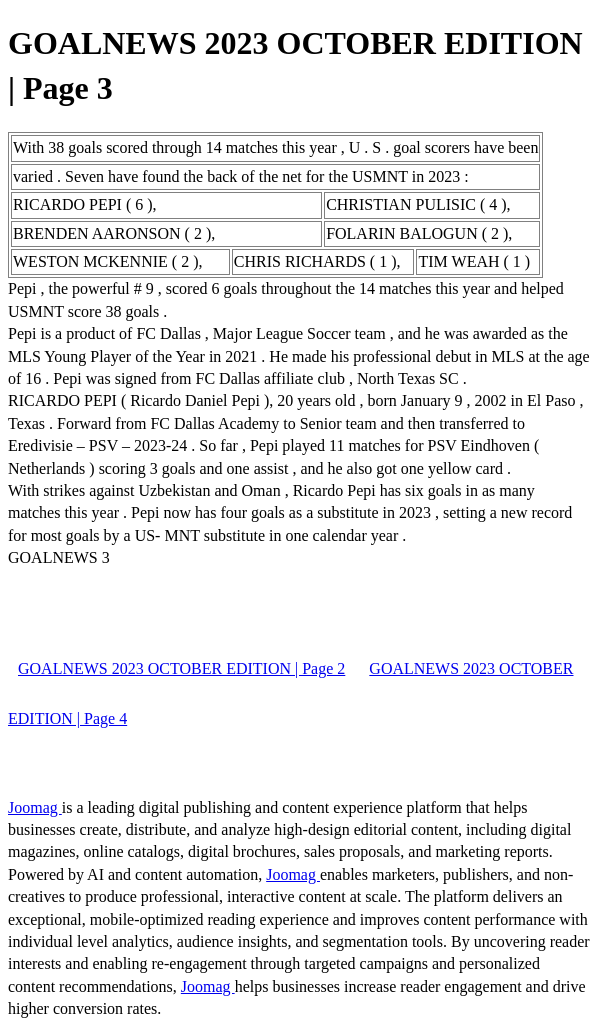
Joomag (35, 807)
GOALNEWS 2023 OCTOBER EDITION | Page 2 (181, 668)
